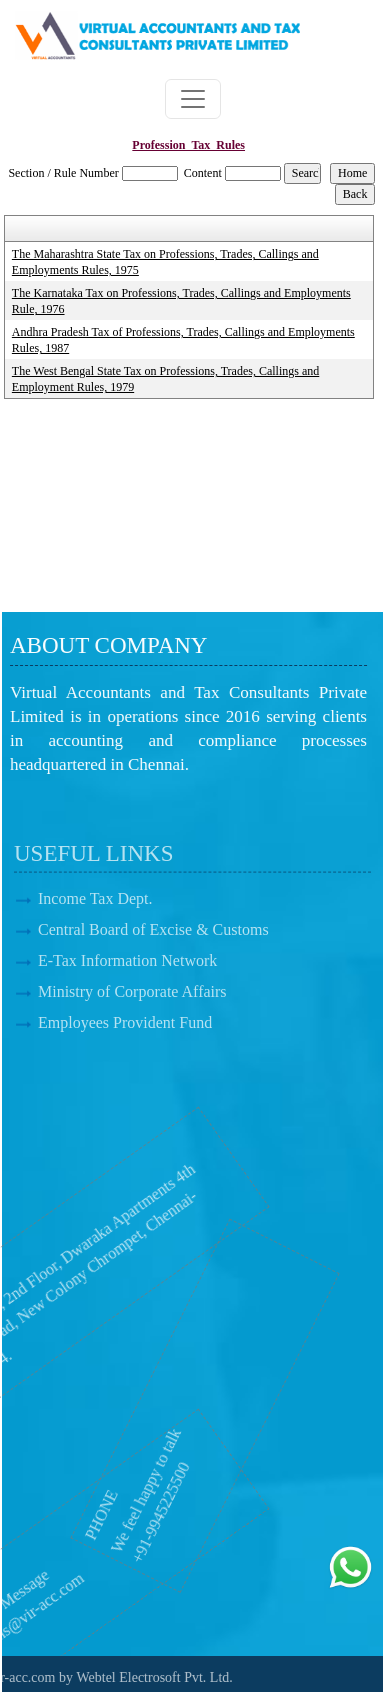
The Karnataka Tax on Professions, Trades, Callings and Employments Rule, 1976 (181, 301)
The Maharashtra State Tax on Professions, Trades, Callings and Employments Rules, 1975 (165, 262)
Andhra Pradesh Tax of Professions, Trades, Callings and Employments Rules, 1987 (183, 340)
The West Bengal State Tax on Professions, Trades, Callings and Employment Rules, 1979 (165, 379)
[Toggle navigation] (193, 99)
